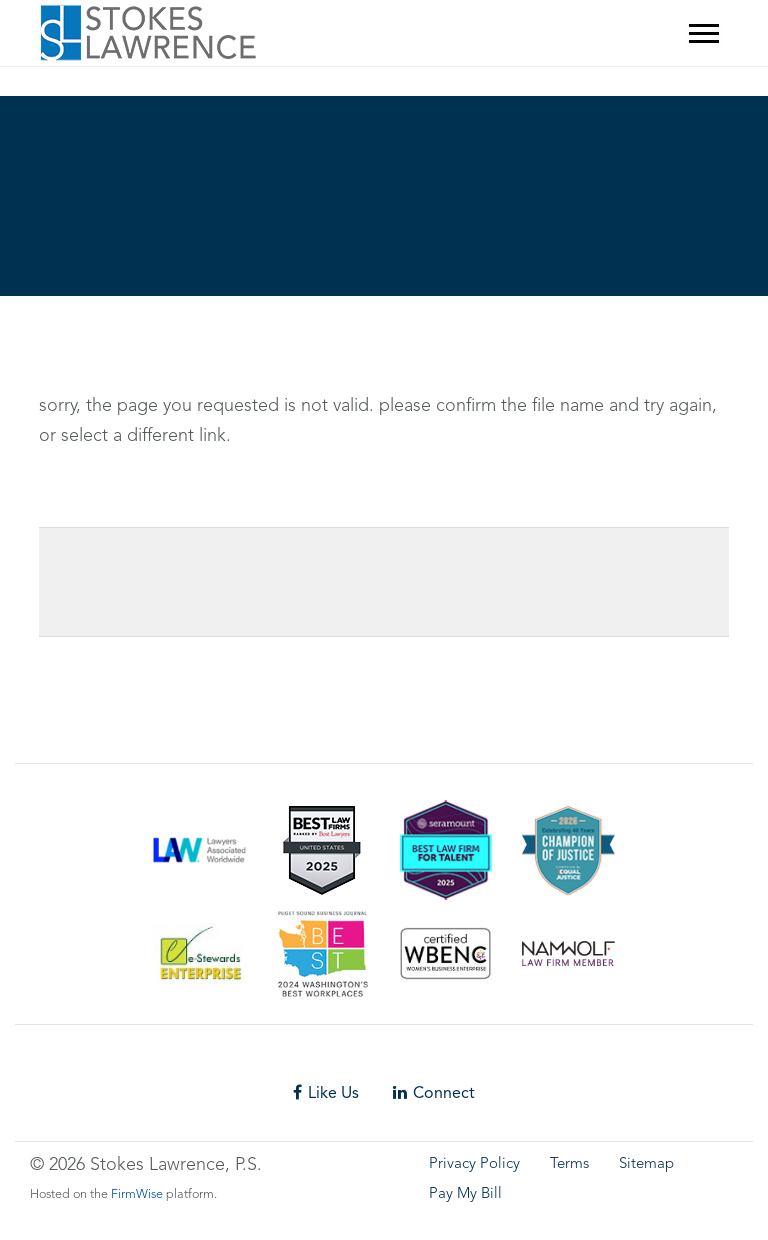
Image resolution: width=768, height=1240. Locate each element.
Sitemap (646, 1164)
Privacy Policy (474, 1164)
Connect (434, 1092)
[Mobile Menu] (704, 33)
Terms (569, 1164)
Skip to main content (55, 56)
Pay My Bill (465, 1194)
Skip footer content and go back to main (107, 86)
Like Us (326, 1092)
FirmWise (137, 1194)
